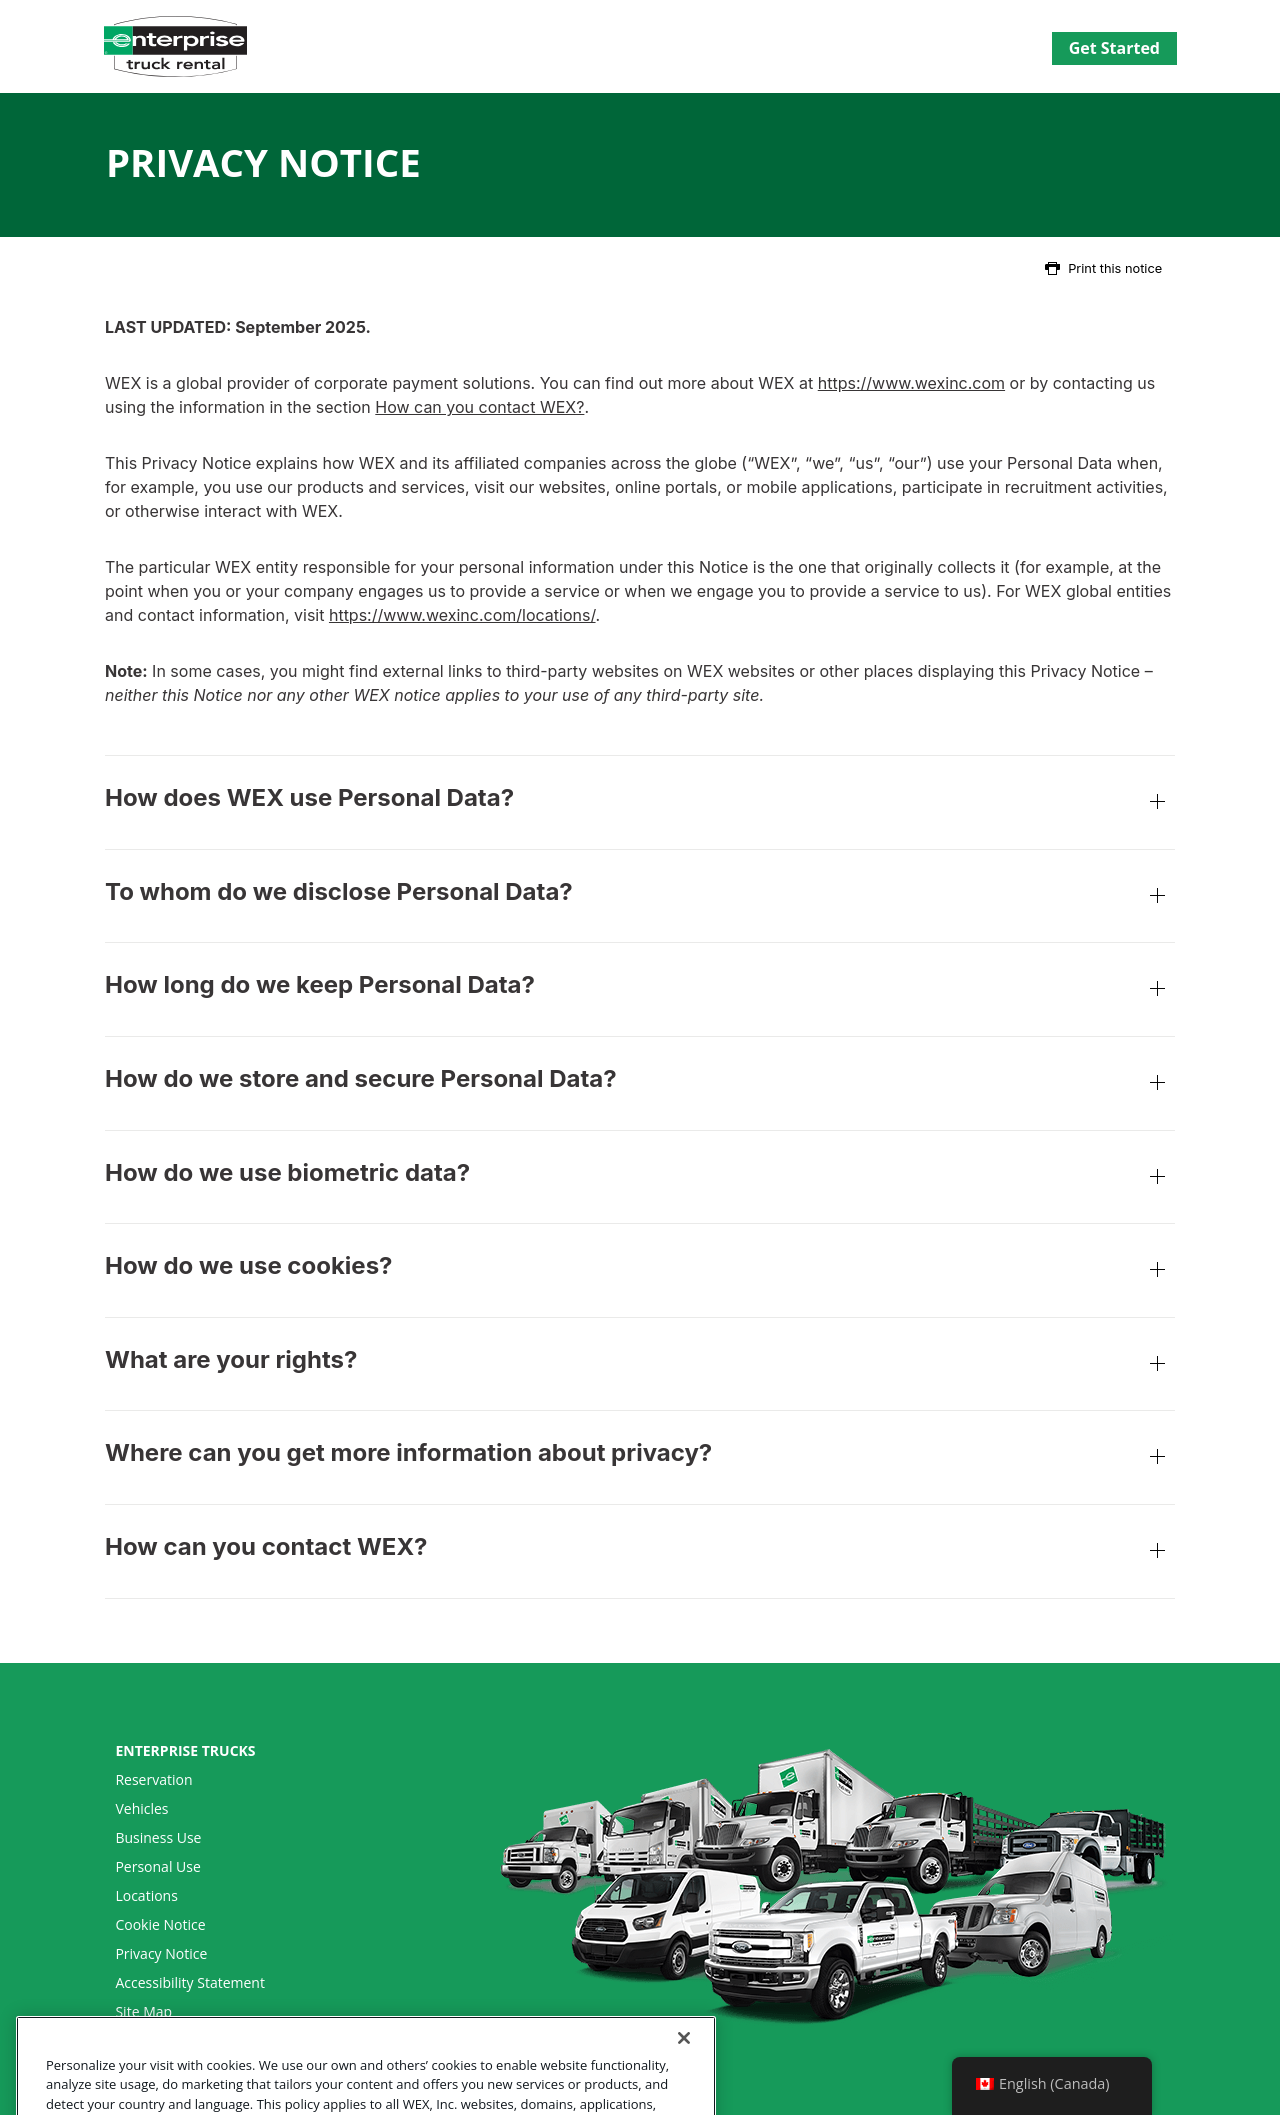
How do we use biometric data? (640, 1179)
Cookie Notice (160, 1925)
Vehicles (141, 1809)
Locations (146, 1896)
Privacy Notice (161, 1954)
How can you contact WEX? (479, 407)
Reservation (153, 1780)
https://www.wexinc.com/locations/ (462, 615)
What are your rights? (640, 1366)
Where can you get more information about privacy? (640, 1459)
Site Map (143, 2012)
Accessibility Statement (190, 1983)
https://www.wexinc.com (911, 383)
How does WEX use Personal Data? (640, 804)
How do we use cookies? (640, 1272)
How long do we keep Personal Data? (640, 991)
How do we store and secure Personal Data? (640, 1085)
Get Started (1114, 48)
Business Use (158, 1838)
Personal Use (157, 1867)
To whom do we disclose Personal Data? (640, 898)
